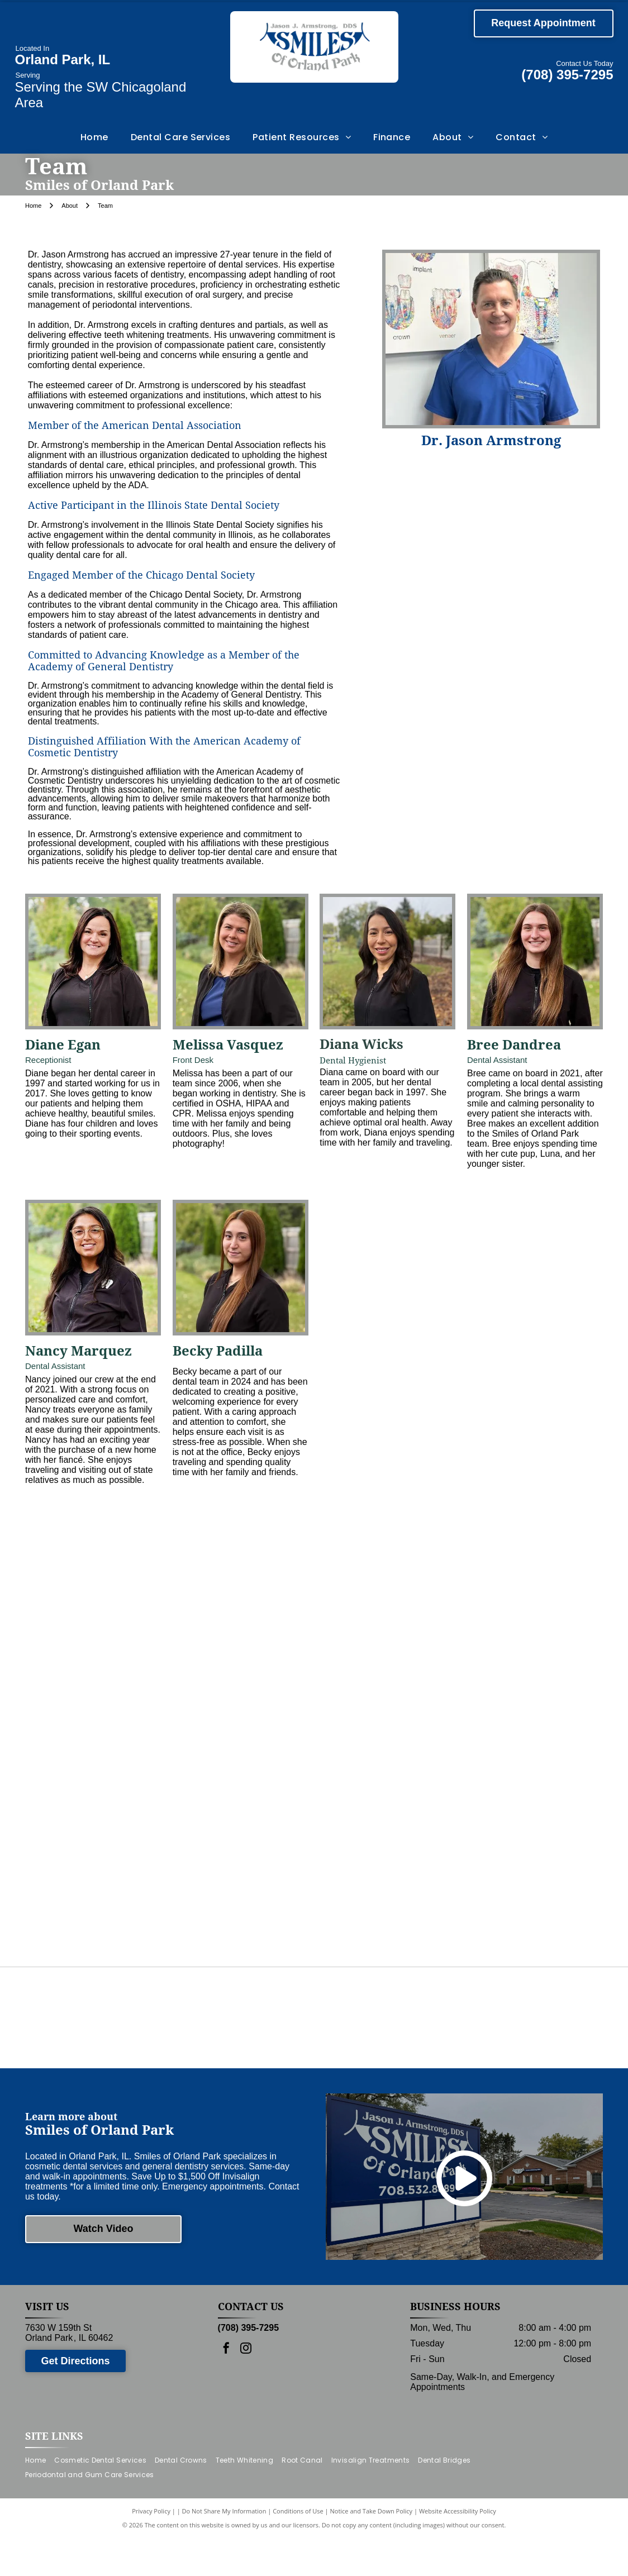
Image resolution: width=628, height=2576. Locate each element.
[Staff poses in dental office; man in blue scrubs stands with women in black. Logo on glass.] (104, 1728)
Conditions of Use (298, 2549)
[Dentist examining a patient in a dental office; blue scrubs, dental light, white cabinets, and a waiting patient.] (104, 1868)
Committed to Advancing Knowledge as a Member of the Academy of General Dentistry (163, 660)
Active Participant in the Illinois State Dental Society (153, 505)
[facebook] (226, 2388)
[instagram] (245, 2388)
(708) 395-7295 (567, 74)
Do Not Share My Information (224, 2549)
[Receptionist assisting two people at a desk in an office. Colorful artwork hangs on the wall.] (523, 1728)
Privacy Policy (151, 2549)
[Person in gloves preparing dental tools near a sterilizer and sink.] (384, 1868)
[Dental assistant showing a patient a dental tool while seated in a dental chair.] (244, 1868)
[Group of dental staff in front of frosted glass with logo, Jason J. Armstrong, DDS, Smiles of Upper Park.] (104, 1589)
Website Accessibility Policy (457, 2549)
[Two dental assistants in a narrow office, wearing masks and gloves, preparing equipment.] (523, 1868)
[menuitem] (94, 137)
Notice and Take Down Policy (371, 2549)
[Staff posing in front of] (523, 1589)
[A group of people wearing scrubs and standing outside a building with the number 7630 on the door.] (384, 1589)
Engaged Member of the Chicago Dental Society (141, 575)
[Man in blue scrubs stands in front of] (244, 1589)
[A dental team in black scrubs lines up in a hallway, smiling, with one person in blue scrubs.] (244, 1728)
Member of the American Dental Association (134, 425)
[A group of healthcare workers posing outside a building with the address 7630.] (384, 1728)
